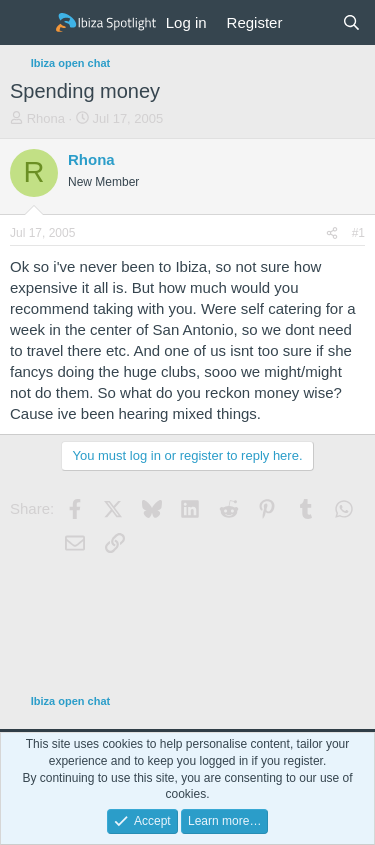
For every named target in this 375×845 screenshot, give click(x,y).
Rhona (46, 118)
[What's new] (311, 22)
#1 (358, 233)
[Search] (351, 22)
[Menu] (27, 23)
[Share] (332, 233)
